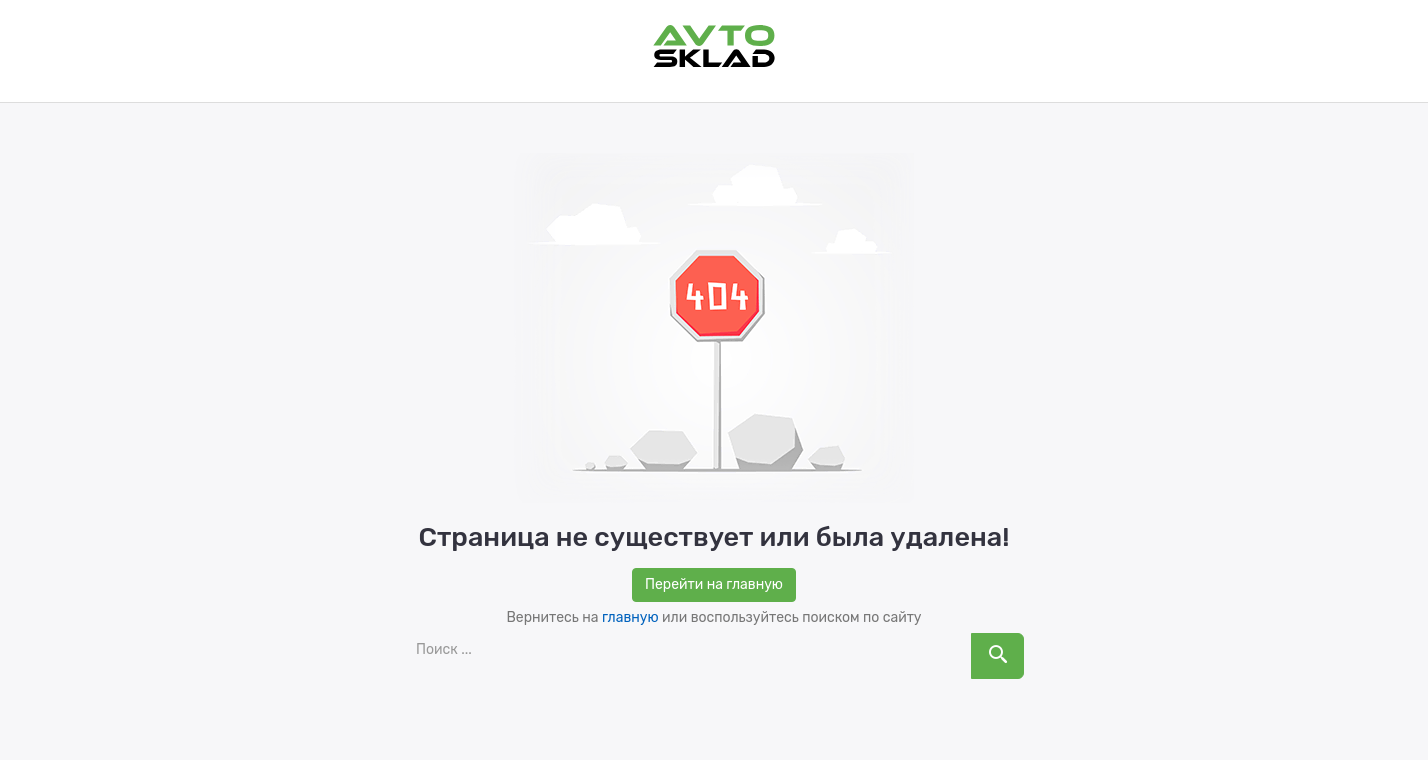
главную (630, 617)
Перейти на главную (714, 584)
